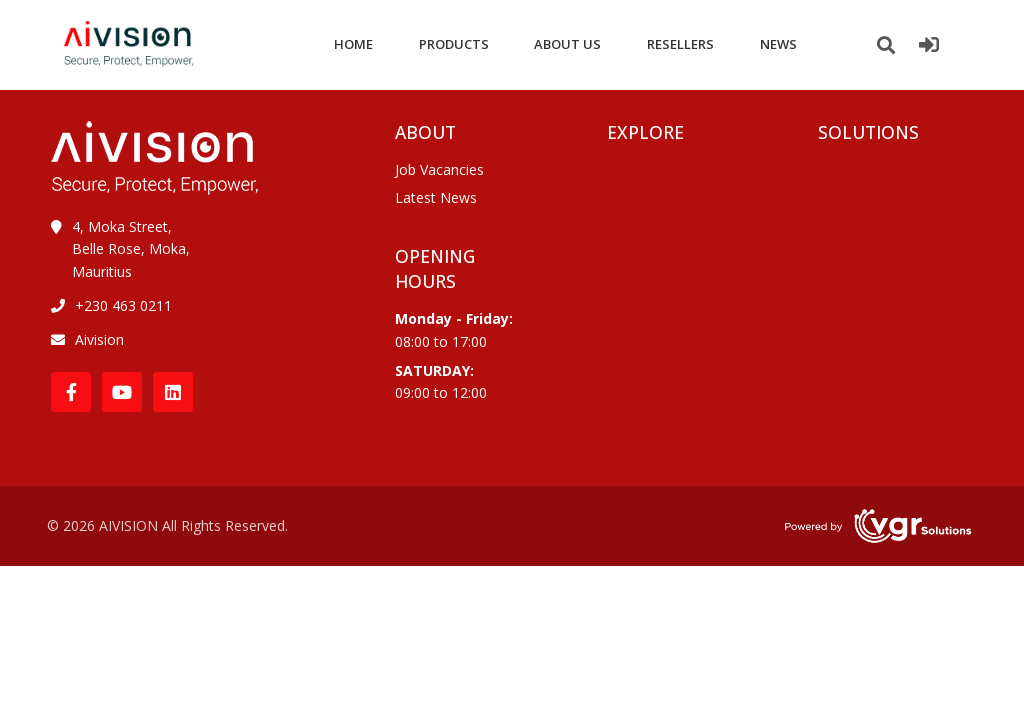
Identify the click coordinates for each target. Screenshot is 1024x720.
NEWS (778, 44)
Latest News (436, 197)
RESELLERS (680, 44)
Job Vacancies (439, 169)
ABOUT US (567, 44)
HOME (353, 44)
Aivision (99, 339)
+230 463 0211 (123, 305)
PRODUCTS (454, 44)
